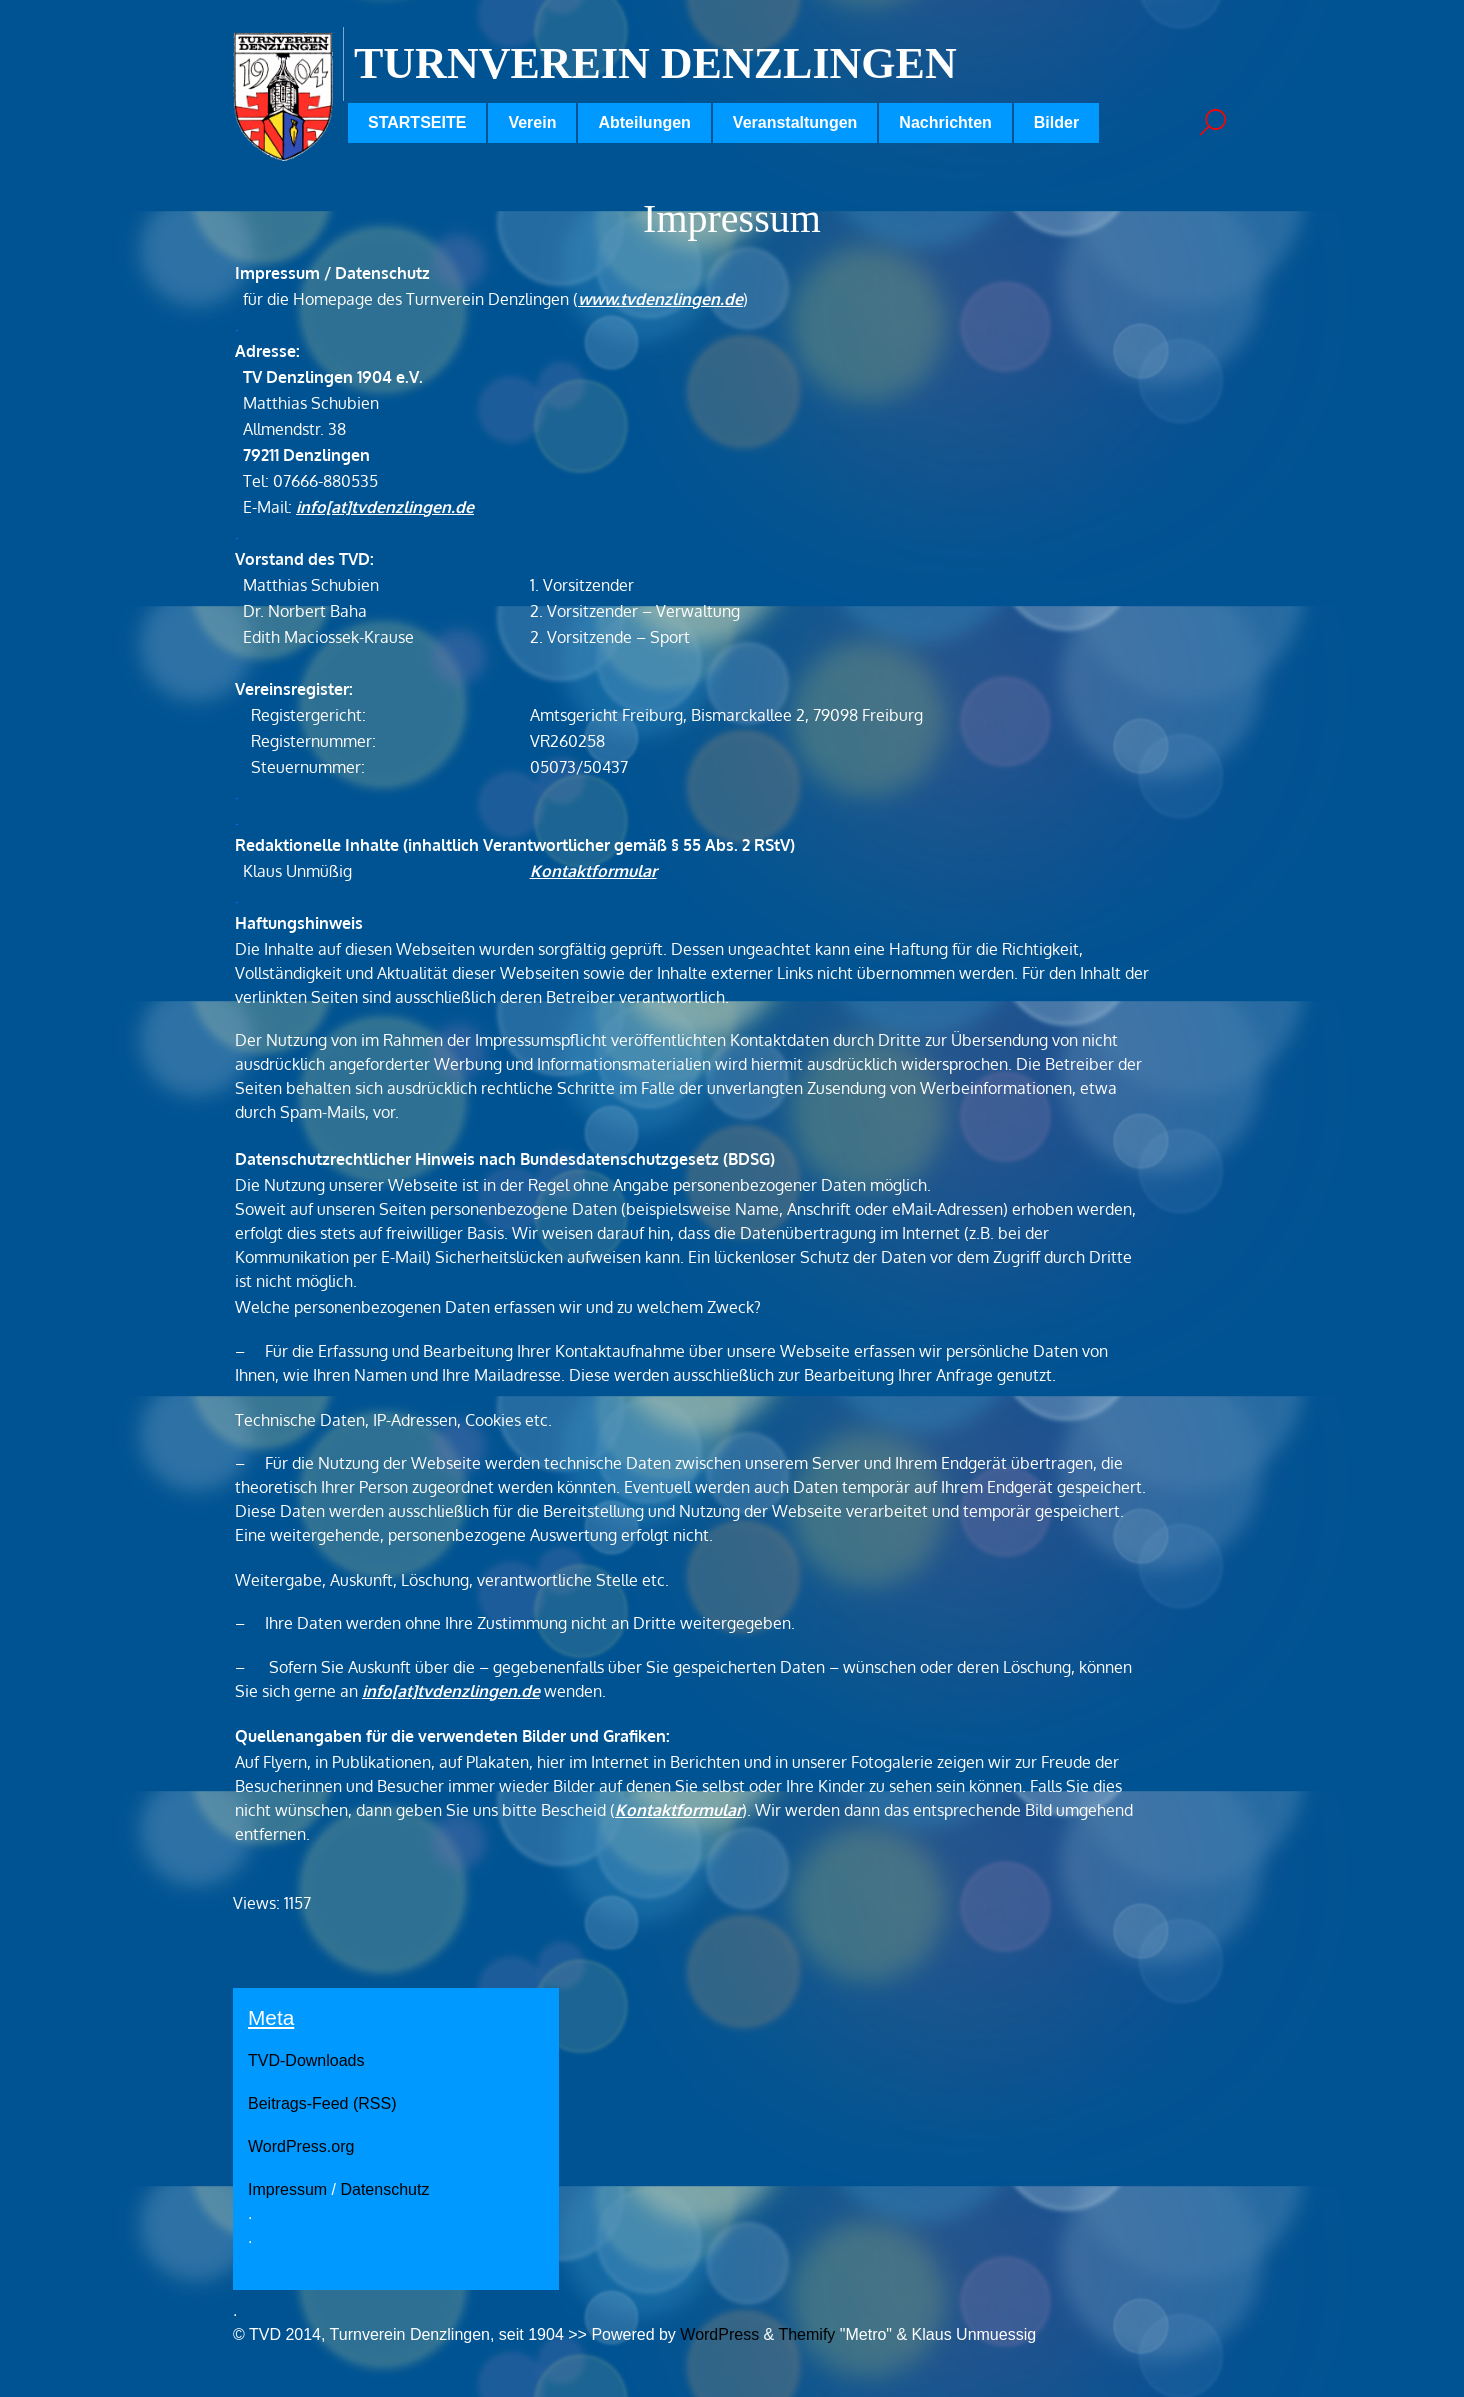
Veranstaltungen (795, 122)
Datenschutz (384, 2189)
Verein (532, 122)
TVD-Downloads (306, 2060)
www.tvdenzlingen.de (660, 299)
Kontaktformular (593, 871)
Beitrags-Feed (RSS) (322, 2103)
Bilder (1056, 122)
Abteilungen (644, 122)
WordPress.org (301, 2146)
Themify (806, 2334)
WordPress (719, 2334)
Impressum (287, 2189)
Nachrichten (945, 122)
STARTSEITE (417, 122)
